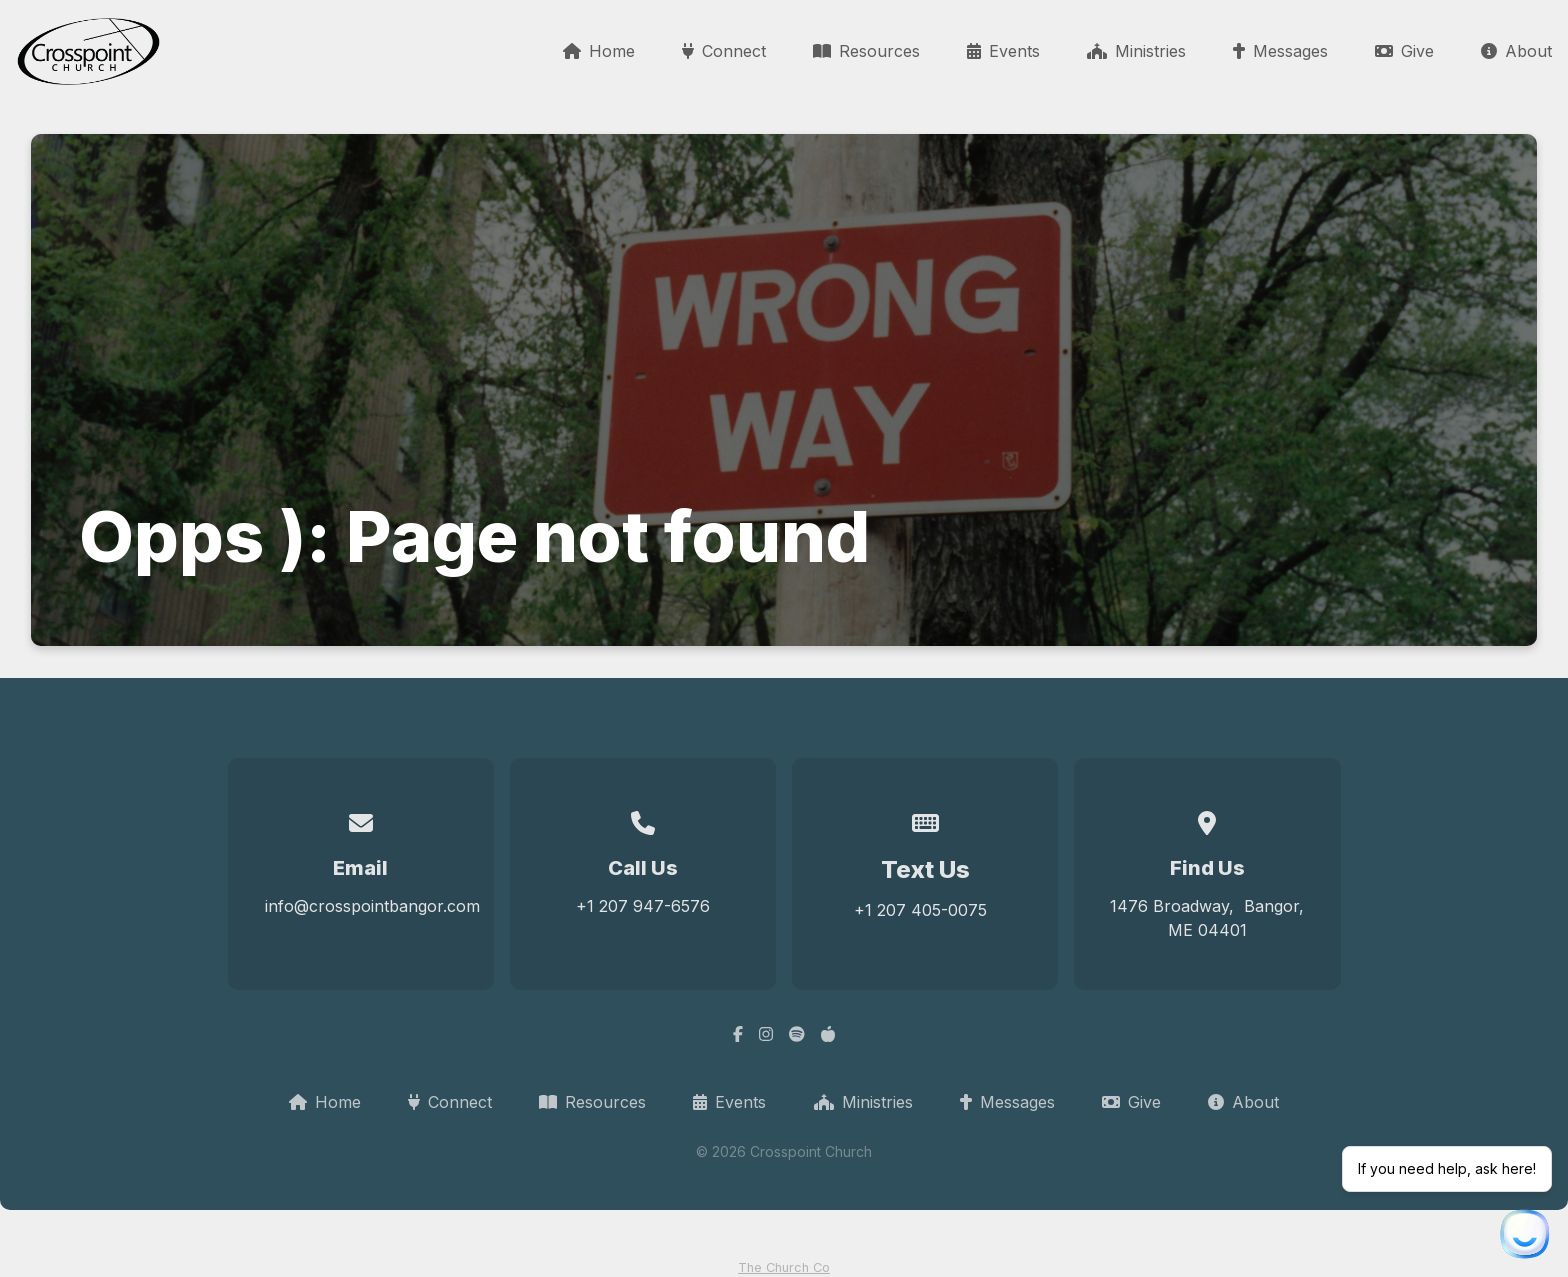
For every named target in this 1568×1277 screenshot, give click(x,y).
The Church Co (784, 1267)
